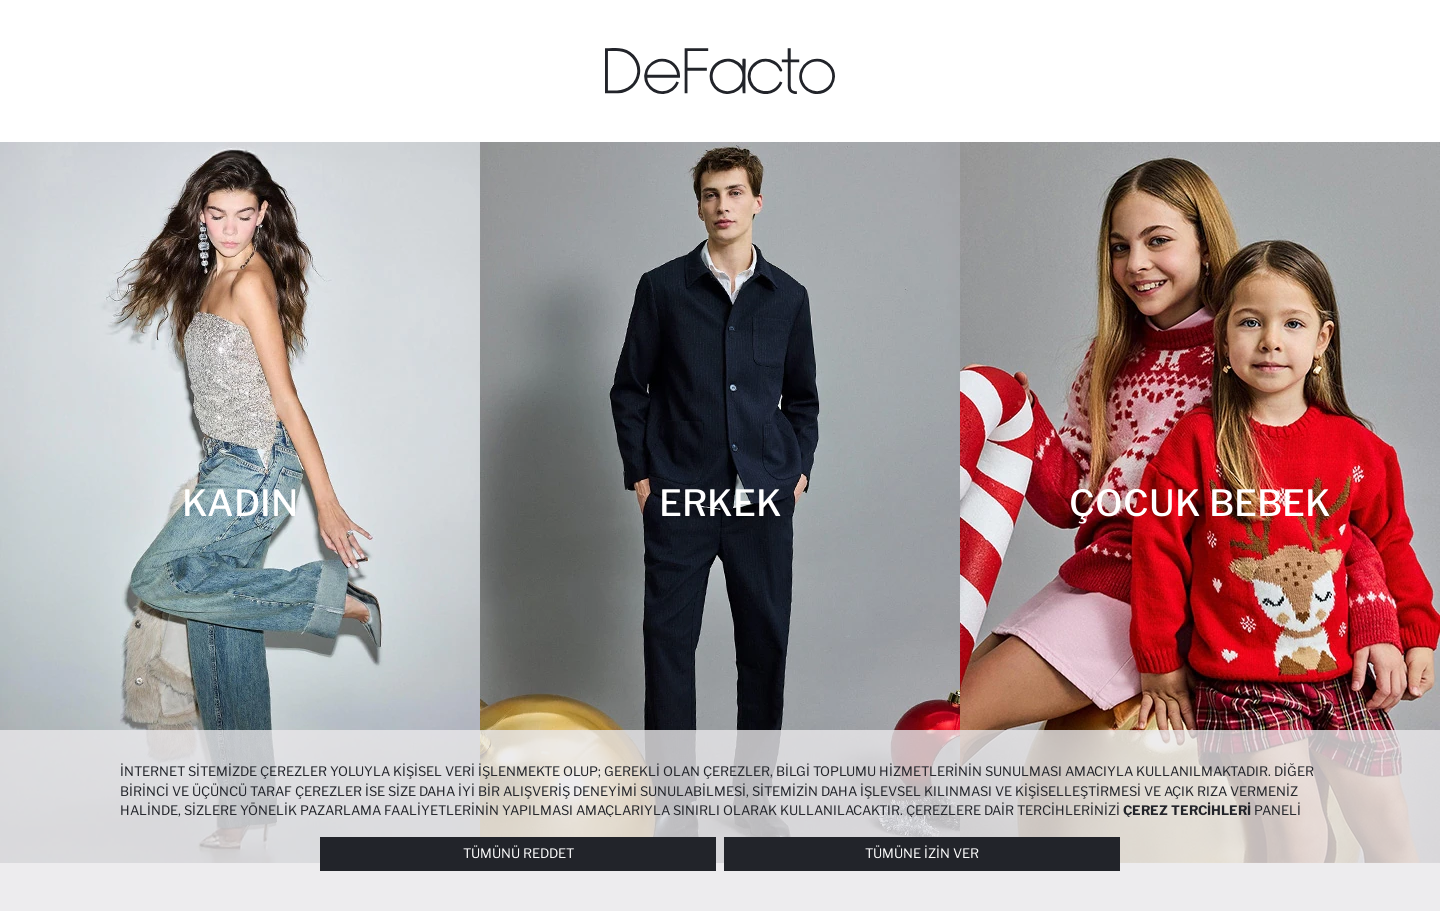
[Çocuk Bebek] (1200, 502)
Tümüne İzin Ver (922, 853)
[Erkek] (720, 502)
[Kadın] (240, 502)
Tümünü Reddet (518, 853)
